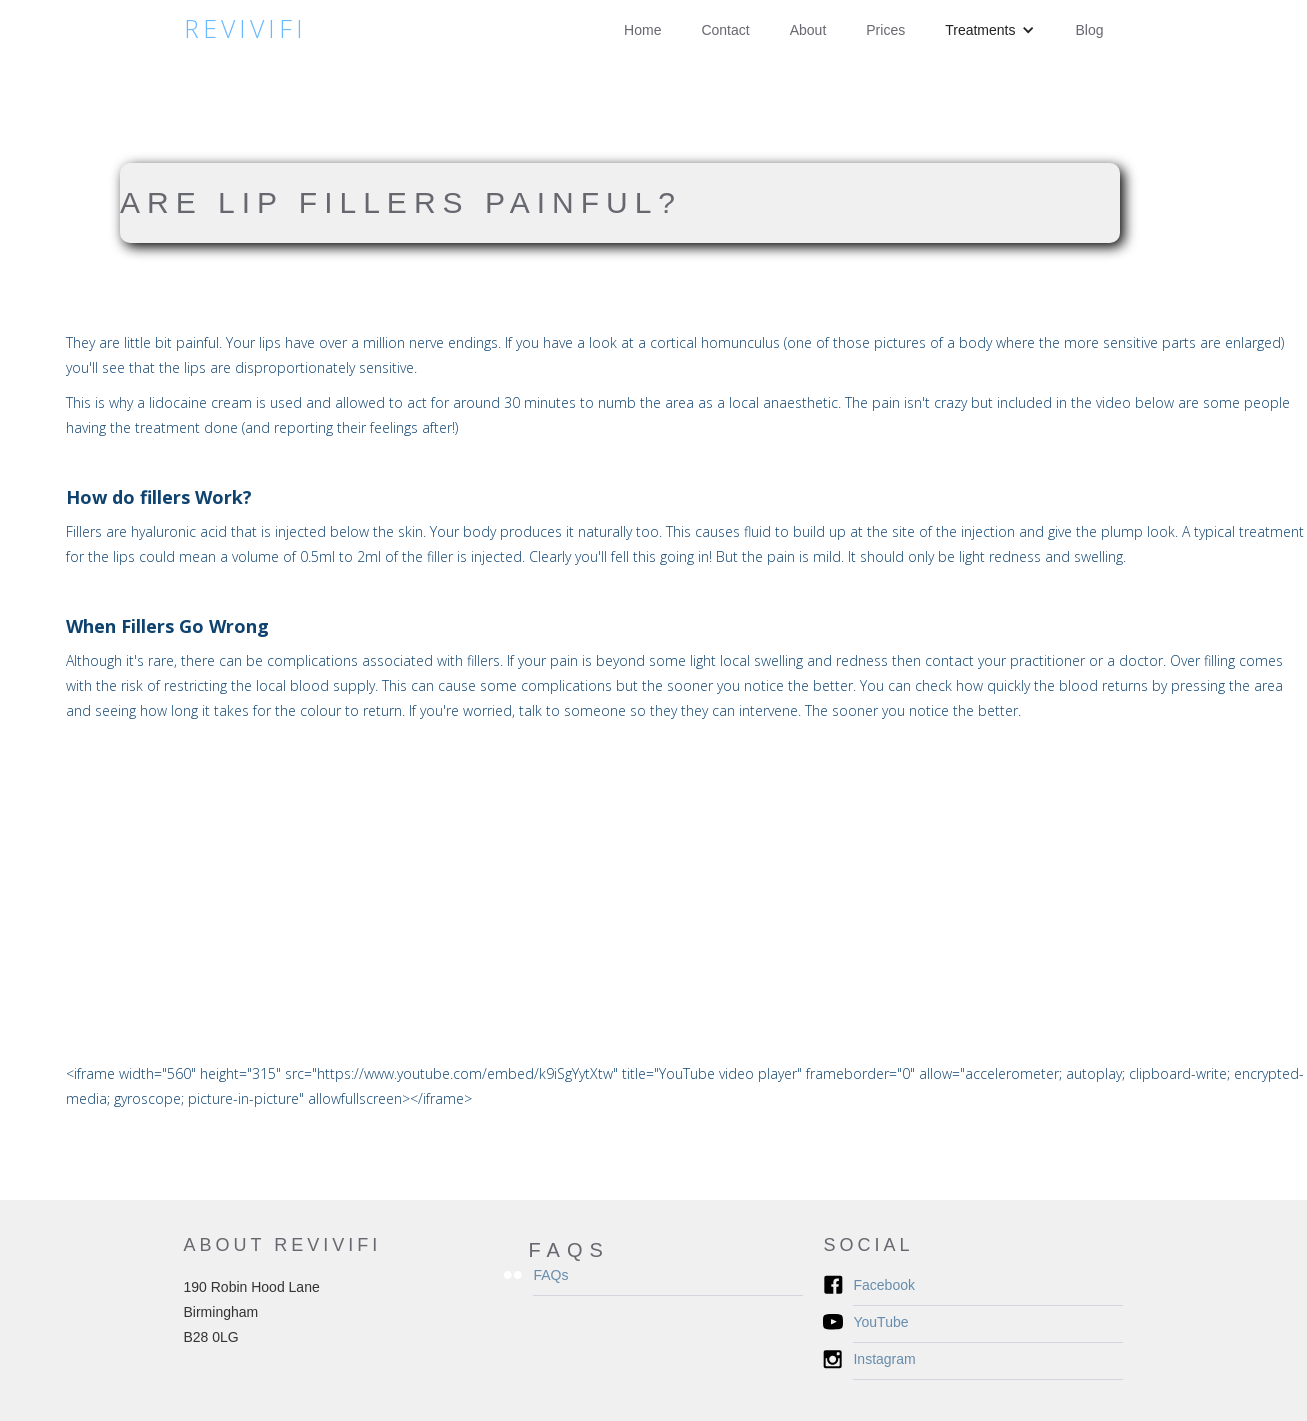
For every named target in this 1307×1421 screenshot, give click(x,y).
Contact (725, 30)
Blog (1089, 30)
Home (642, 30)
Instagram (884, 1359)
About (808, 30)
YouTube (880, 1322)
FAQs (550, 1275)
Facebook (883, 1285)
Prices (885, 30)
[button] (990, 30)
